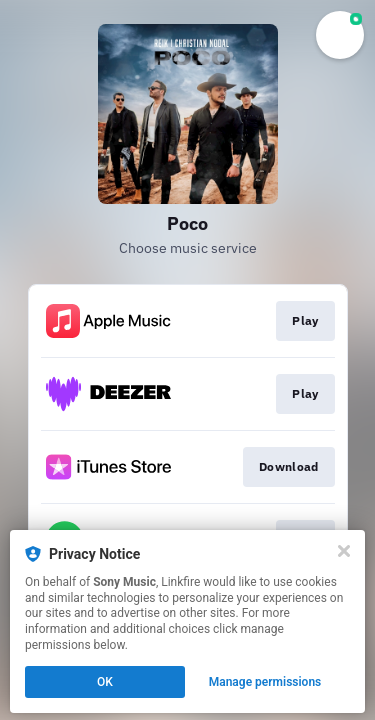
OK (105, 682)
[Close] (344, 551)
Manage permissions (265, 682)
